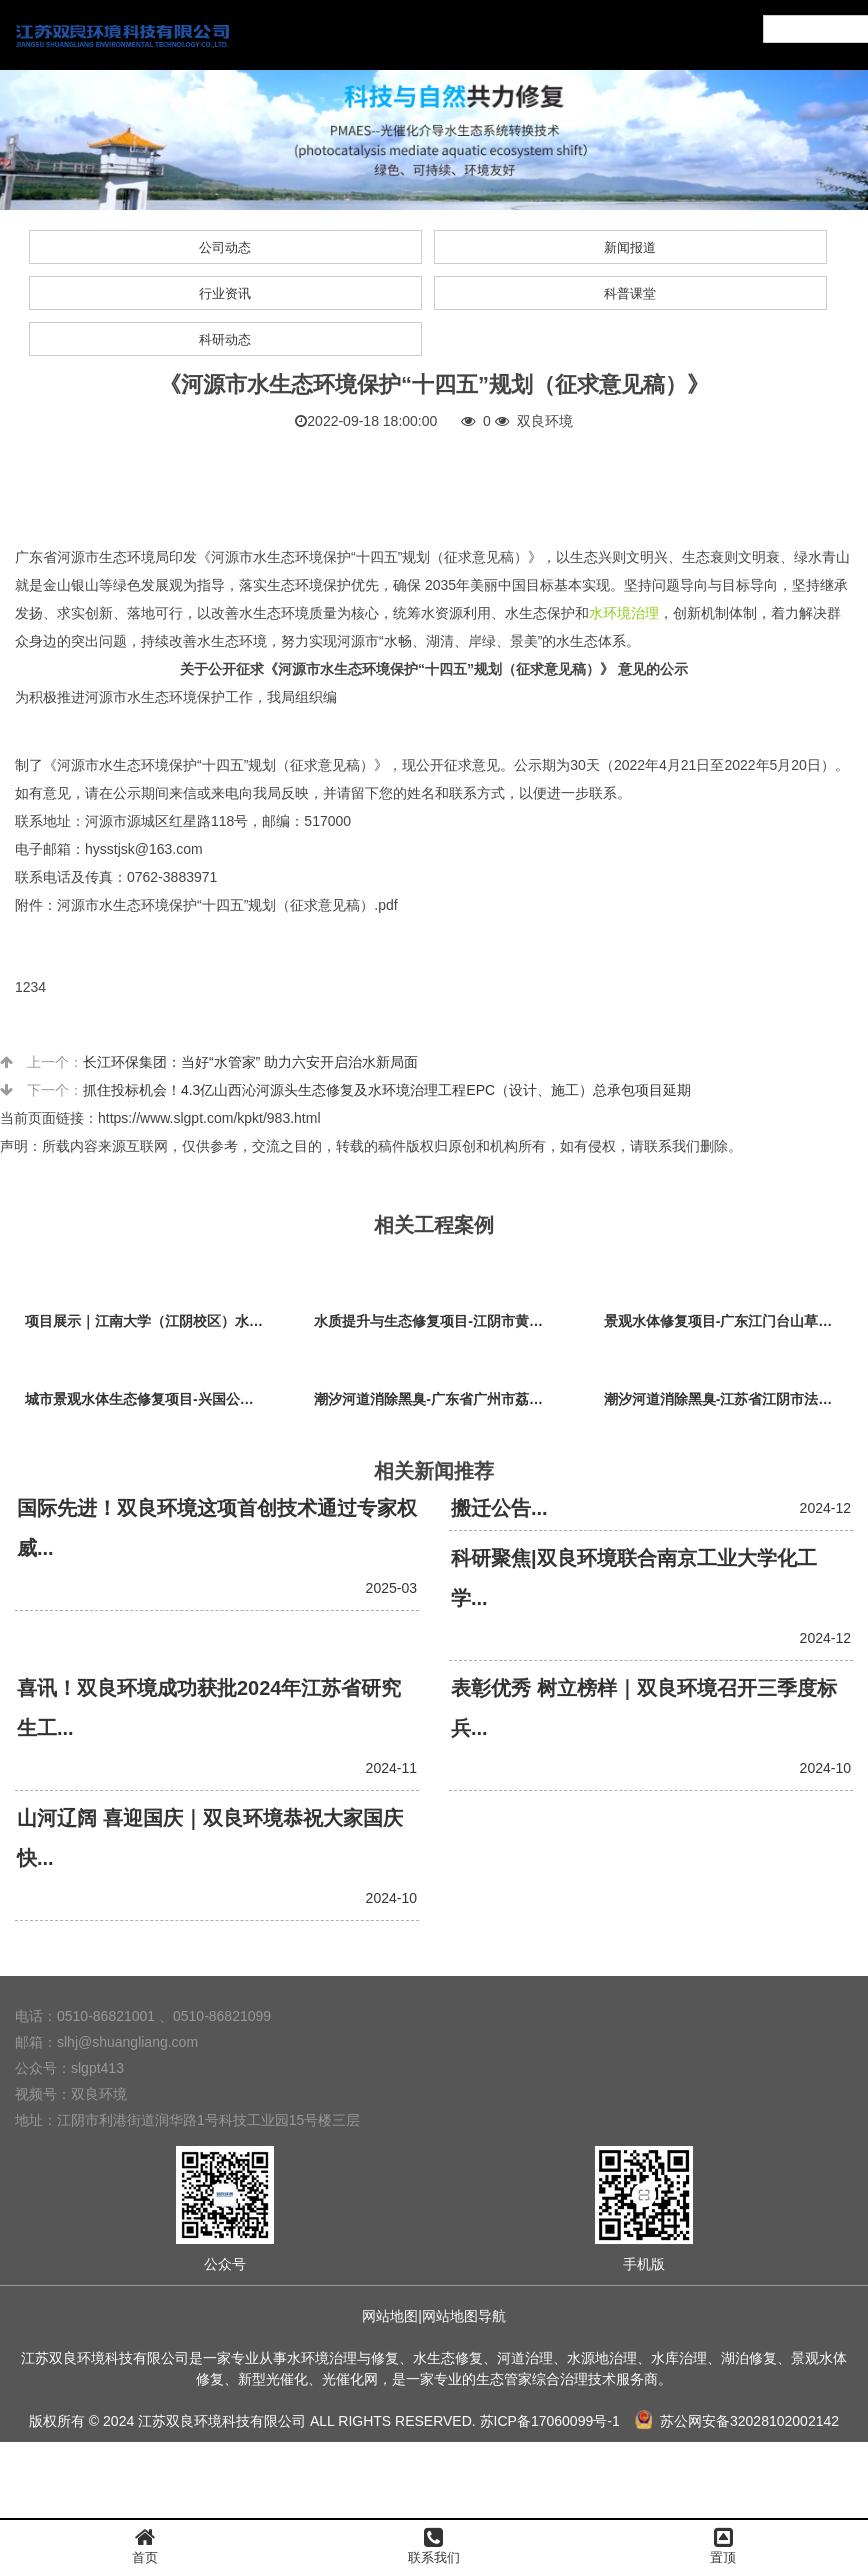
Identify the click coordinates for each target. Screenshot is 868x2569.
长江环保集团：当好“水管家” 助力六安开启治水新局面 (250, 1062)
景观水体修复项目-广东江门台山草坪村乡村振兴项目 (728, 1321)
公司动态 (225, 247)
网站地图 (390, 2316)
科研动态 (225, 339)
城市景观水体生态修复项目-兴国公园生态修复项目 (149, 1399)
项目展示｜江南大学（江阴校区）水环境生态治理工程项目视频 (149, 1321)
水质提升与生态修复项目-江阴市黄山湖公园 (438, 1321)
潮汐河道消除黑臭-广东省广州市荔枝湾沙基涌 (438, 1399)
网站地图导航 (464, 2316)
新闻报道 (630, 247)
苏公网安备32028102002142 (737, 2421)
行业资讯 (225, 293)
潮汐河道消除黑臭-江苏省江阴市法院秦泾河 (728, 1399)
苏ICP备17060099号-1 (550, 2421)
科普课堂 (630, 293)
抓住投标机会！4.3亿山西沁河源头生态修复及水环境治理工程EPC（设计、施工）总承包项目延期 (387, 1090)
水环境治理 (624, 613)
